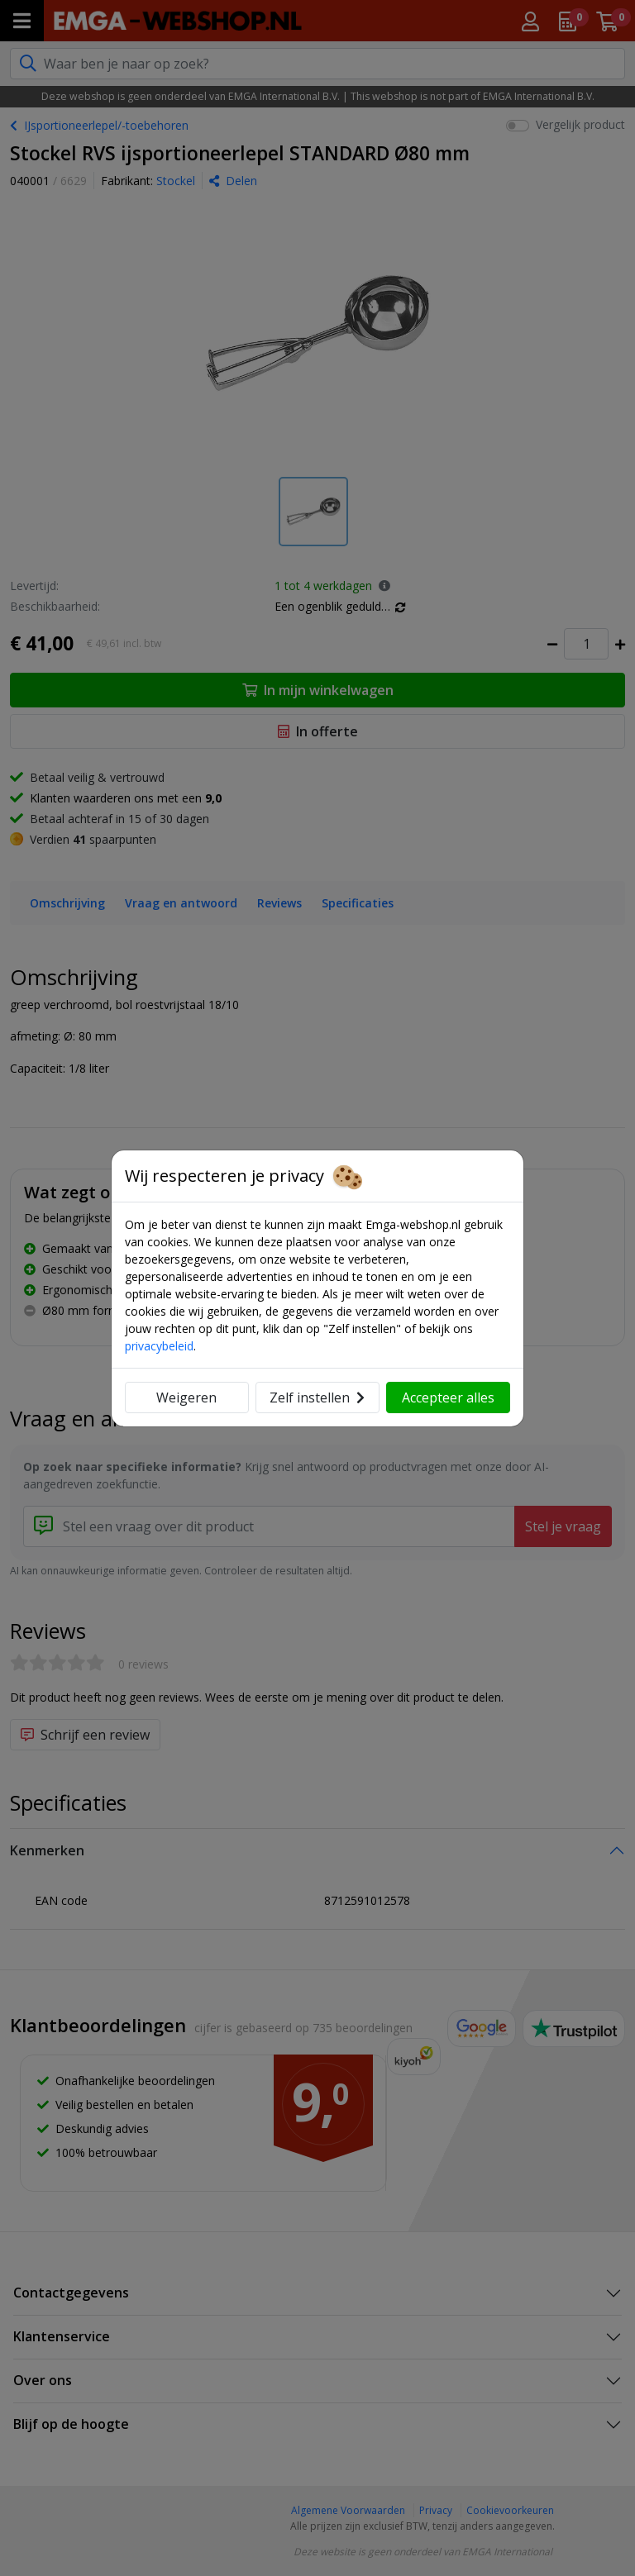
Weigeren (186, 1397)
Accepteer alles (448, 1397)
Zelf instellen (317, 1397)
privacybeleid (159, 1346)
